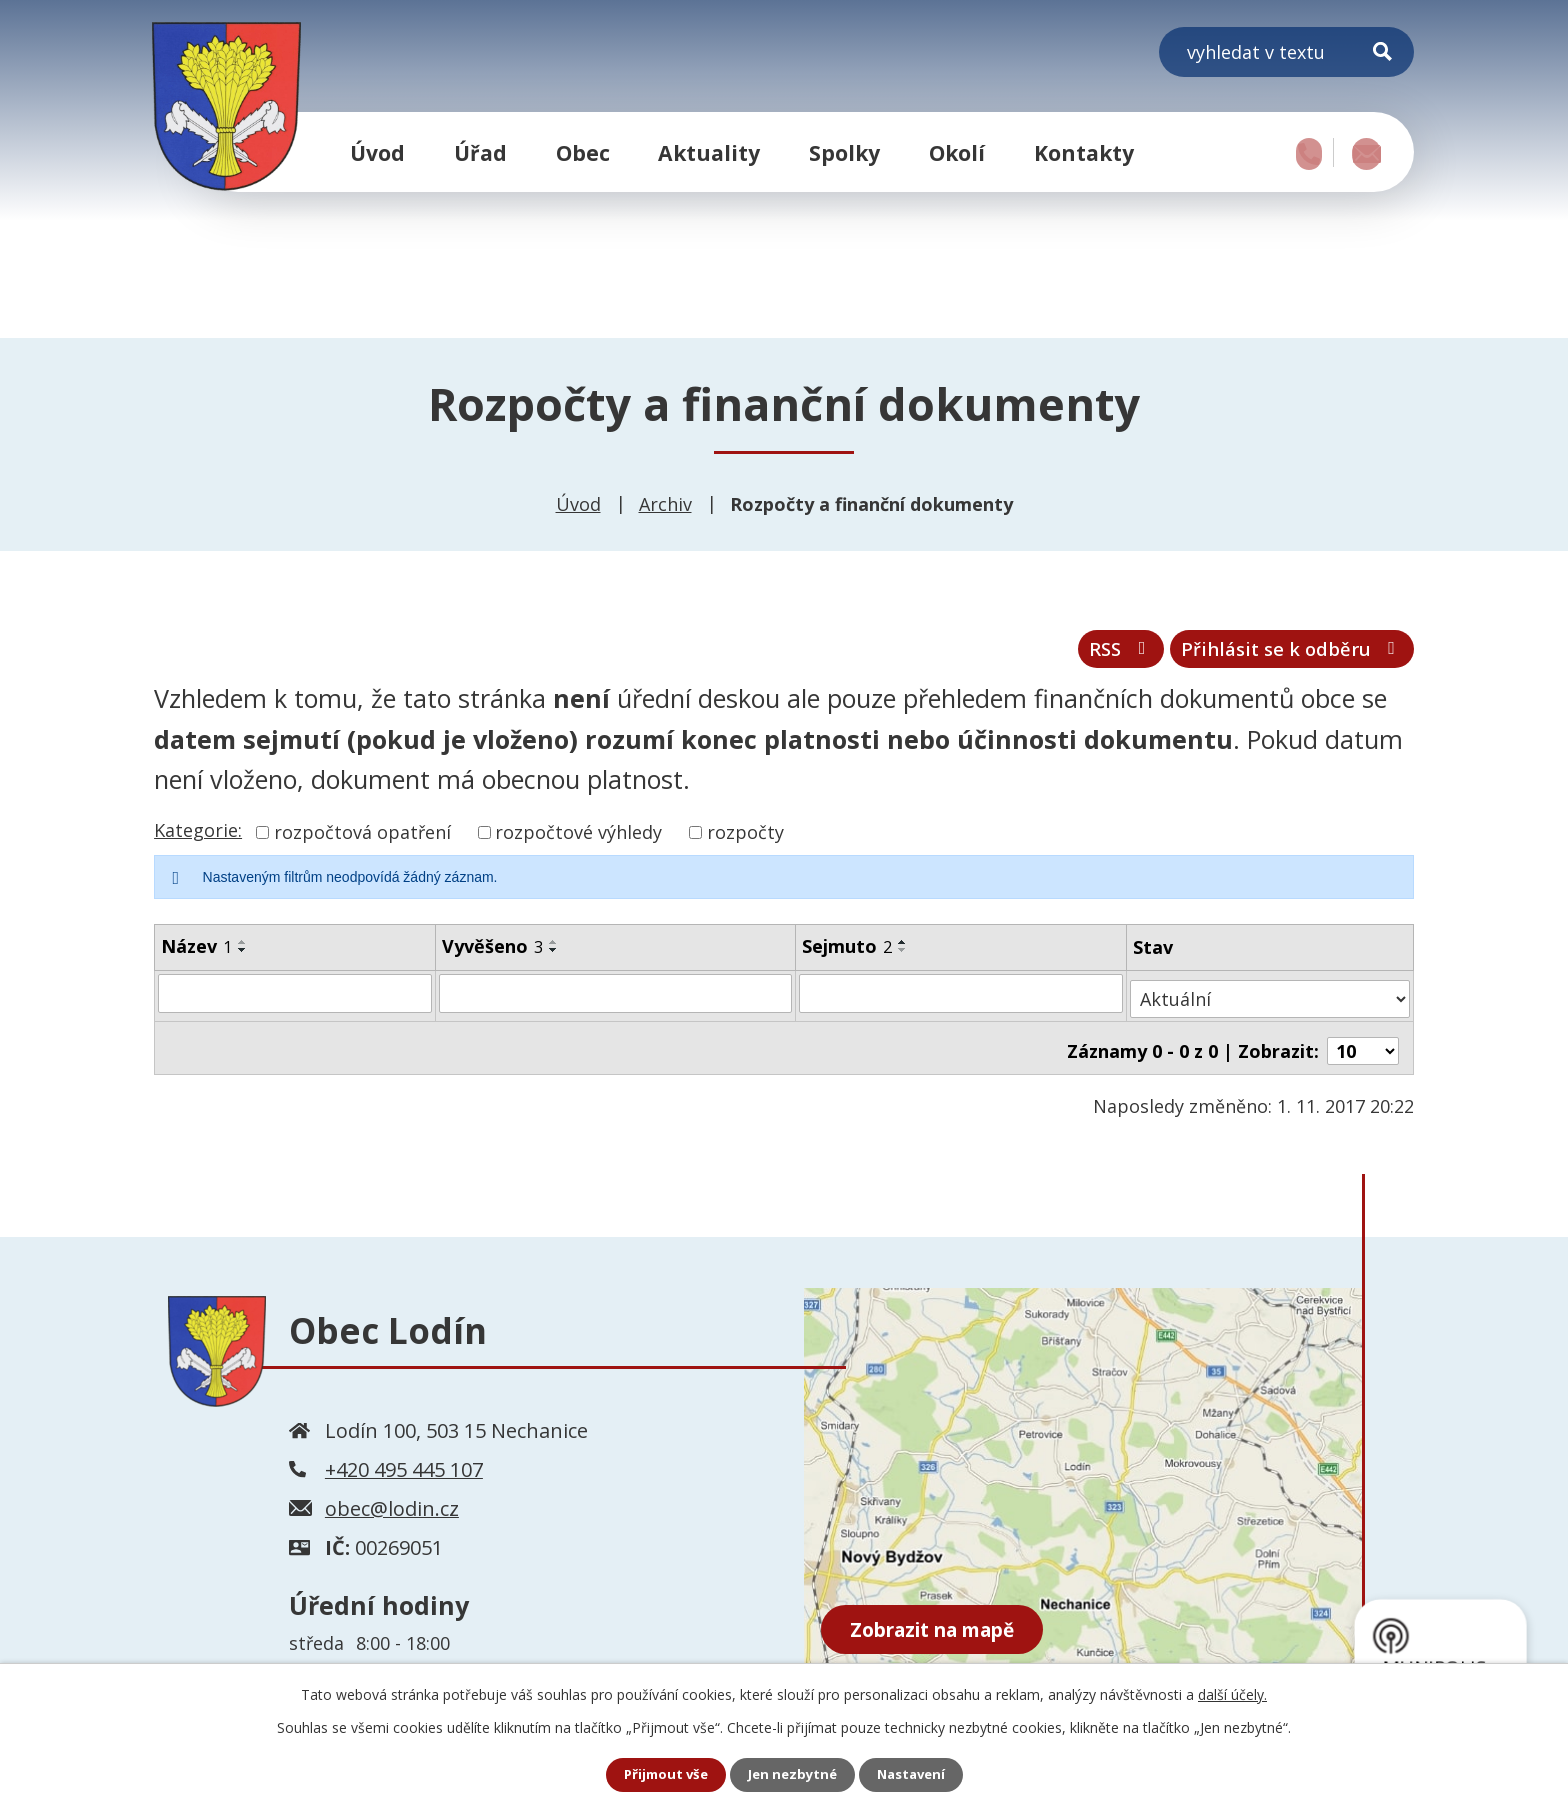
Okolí (957, 152)
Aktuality (709, 152)
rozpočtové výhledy (578, 841)
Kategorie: (198, 839)
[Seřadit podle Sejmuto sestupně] (905, 959)
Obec (583, 152)
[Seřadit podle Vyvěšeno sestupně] (555, 959)
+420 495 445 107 (404, 1466)
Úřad (480, 152)
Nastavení (917, 1774)
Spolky (844, 152)
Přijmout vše (660, 1774)
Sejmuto (849, 955)
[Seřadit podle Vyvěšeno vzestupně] (555, 951)
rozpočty (745, 841)
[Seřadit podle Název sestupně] (243, 959)
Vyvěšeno (493, 955)
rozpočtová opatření (362, 841)
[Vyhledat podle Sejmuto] (963, 1002)
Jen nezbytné (792, 1774)
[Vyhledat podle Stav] (1271, 1001)
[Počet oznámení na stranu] (1363, 1048)
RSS (1083, 655)
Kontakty (1084, 152)
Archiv (665, 504)
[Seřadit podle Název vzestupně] (243, 951)
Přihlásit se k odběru (1277, 655)
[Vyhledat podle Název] (295, 1002)
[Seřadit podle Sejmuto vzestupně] (905, 951)
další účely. (1232, 1693)
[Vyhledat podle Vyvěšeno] (616, 1002)
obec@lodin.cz (392, 1505)
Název (196, 955)
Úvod (377, 152)
